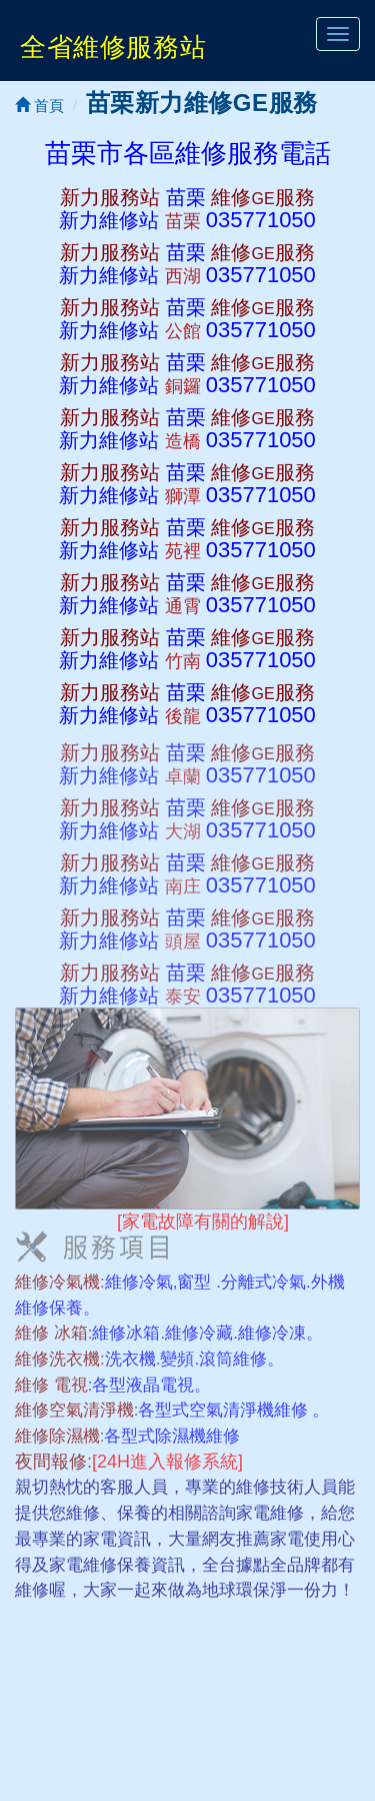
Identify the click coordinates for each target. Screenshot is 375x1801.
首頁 (39, 105)
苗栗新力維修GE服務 (202, 102)
